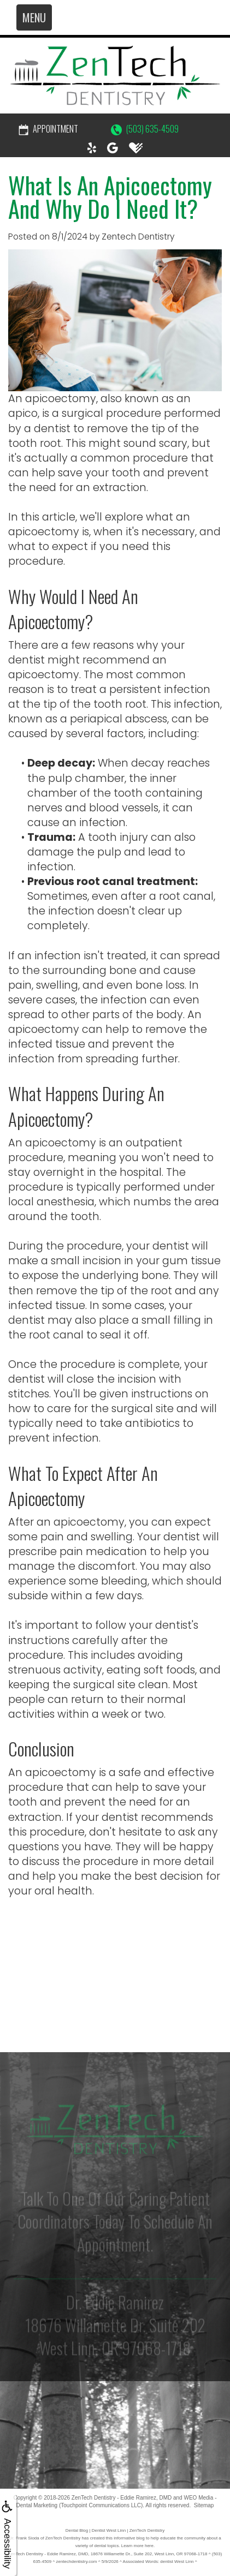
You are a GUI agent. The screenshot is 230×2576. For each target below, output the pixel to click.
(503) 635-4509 (145, 128)
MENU (34, 17)
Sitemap (204, 2505)
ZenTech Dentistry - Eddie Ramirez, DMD (122, 2498)
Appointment (48, 128)
